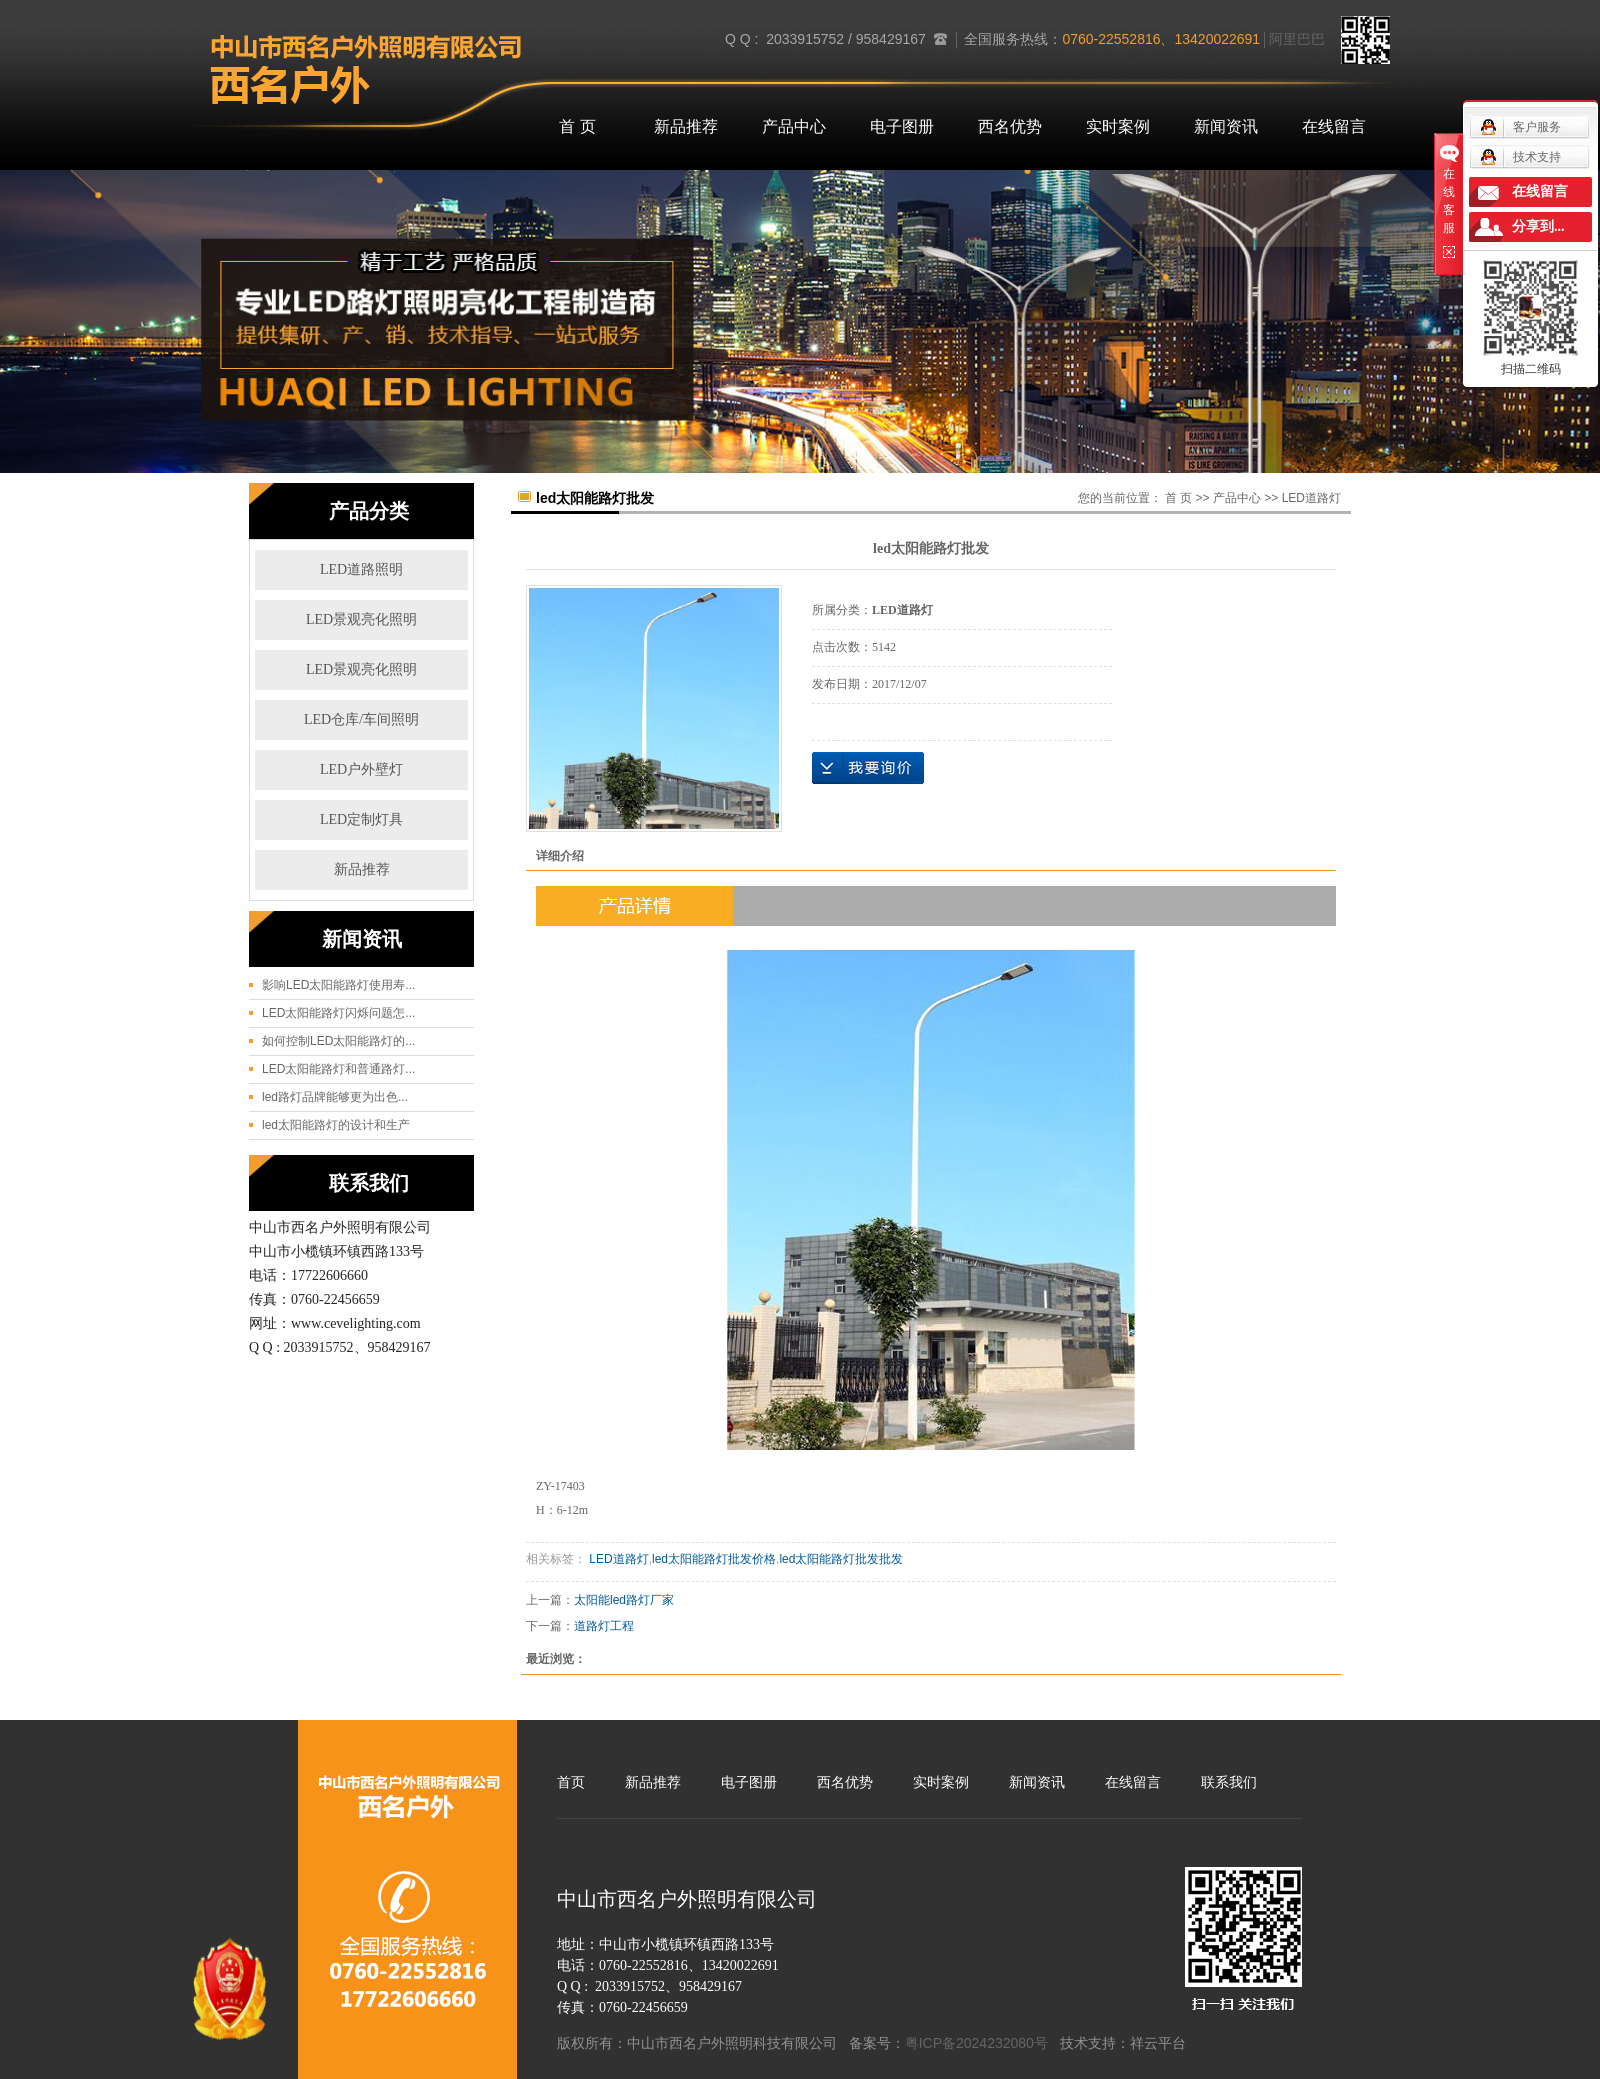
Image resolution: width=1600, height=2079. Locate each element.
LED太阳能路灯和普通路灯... (338, 1069)
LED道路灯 (1311, 498)
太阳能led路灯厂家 (624, 1600)
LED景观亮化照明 (361, 619)
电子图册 (902, 126)
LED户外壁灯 (361, 769)
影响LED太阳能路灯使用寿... (338, 985)
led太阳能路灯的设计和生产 (336, 1125)
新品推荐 (686, 126)
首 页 (577, 126)
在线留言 (1334, 126)
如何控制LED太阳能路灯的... (338, 1041)
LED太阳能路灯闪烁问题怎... (338, 1013)
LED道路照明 (361, 569)
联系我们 (1229, 1782)
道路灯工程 (604, 1626)
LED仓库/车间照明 (361, 719)
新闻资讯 (1226, 126)
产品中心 (794, 126)
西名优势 (1010, 126)
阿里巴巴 (1297, 39)
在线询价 (868, 768)
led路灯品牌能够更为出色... (335, 1097)
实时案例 (1118, 126)
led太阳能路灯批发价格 (714, 1559)
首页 (571, 1782)
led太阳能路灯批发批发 (841, 1559)
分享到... (1538, 226)
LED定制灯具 (361, 819)
